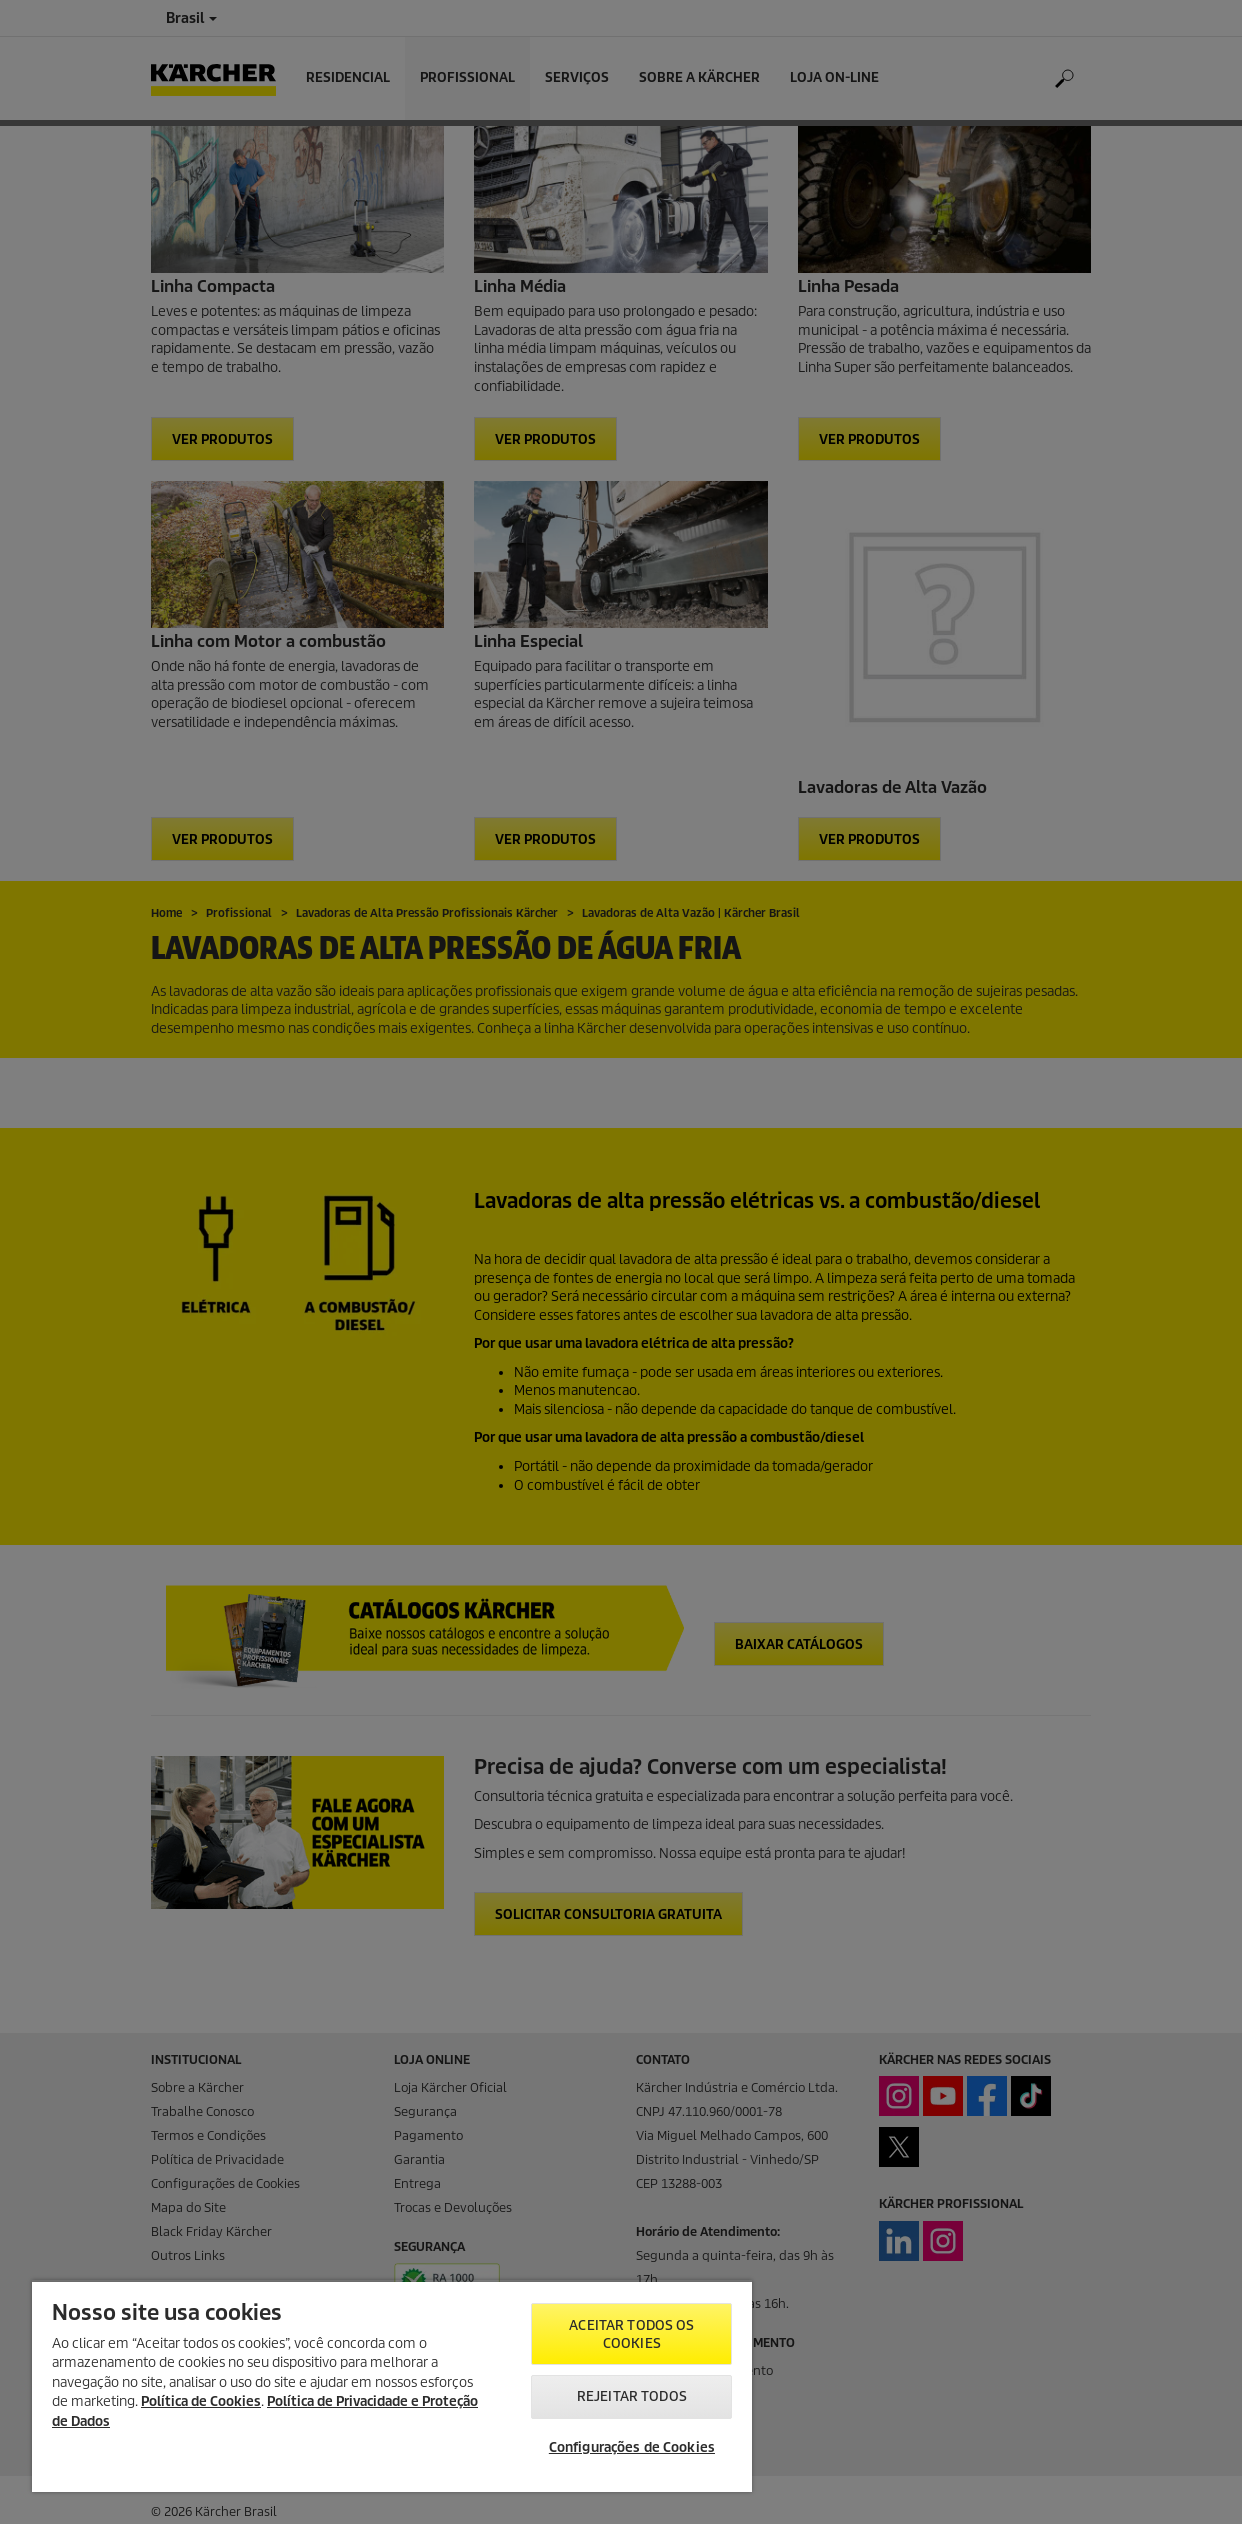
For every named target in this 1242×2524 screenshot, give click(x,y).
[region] (392, 2386)
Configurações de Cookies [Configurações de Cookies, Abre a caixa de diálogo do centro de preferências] (632, 2447)
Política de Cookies (201, 2401)
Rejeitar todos (632, 2396)
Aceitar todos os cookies (631, 2334)
